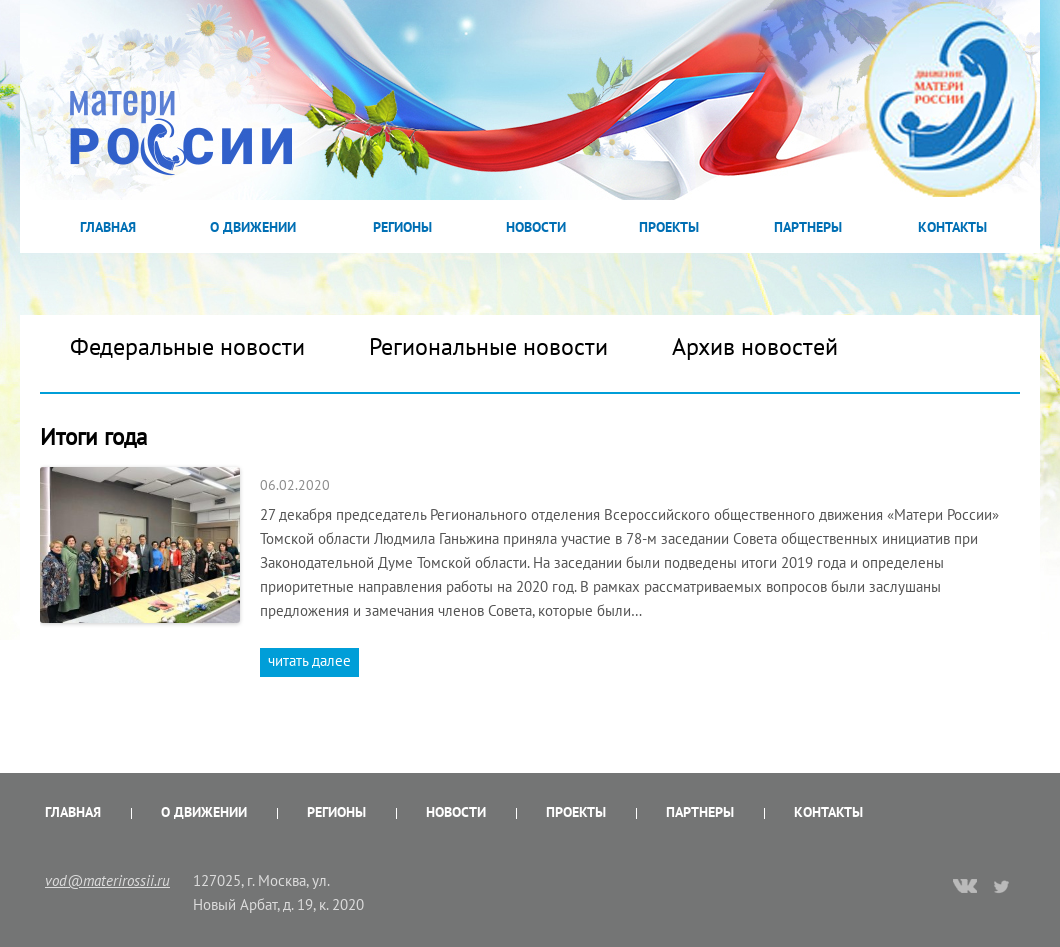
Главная (108, 227)
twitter (1002, 886)
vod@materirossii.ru (107, 880)
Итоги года (93, 436)
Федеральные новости (187, 346)
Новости (536, 227)
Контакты (952, 227)
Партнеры (808, 227)
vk (965, 888)
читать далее (309, 660)
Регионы (402, 227)
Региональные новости (488, 346)
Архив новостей (755, 346)
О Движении (253, 227)
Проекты (669, 227)
